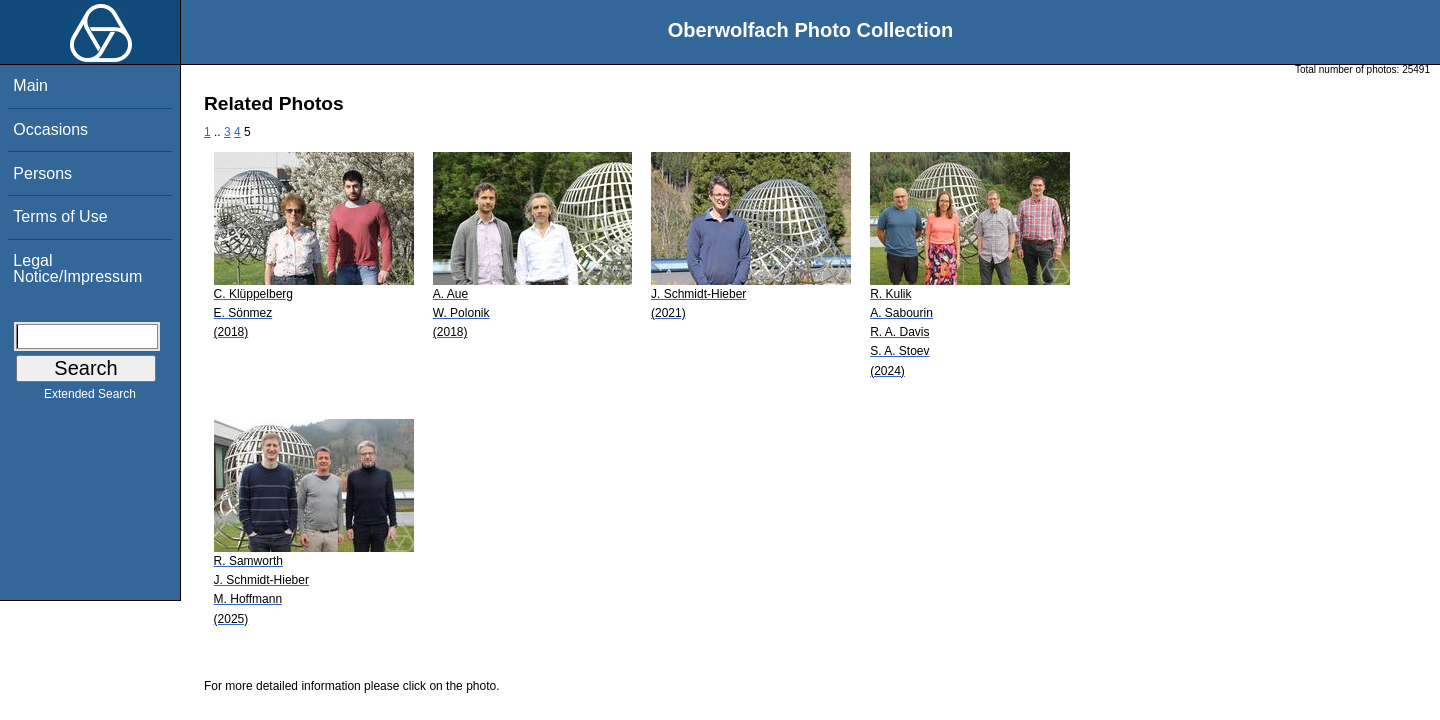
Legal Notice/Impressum (77, 268)
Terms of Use (60, 216)
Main (30, 85)
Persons (42, 173)
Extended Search (90, 398)
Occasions (50, 129)
